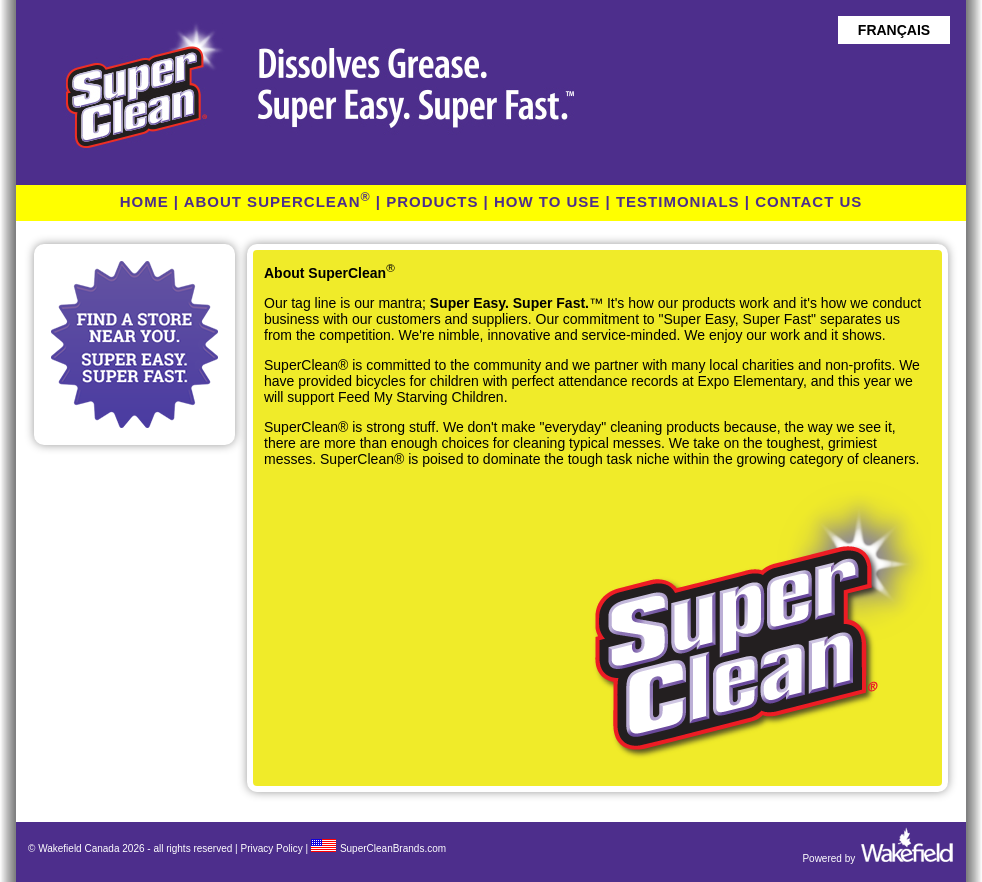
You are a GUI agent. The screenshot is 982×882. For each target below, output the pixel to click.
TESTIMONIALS (678, 201)
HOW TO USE (547, 201)
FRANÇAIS (894, 30)
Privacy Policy (271, 848)
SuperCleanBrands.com (393, 848)
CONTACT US (808, 201)
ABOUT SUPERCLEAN (277, 201)
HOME (144, 201)
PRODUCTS (432, 201)
